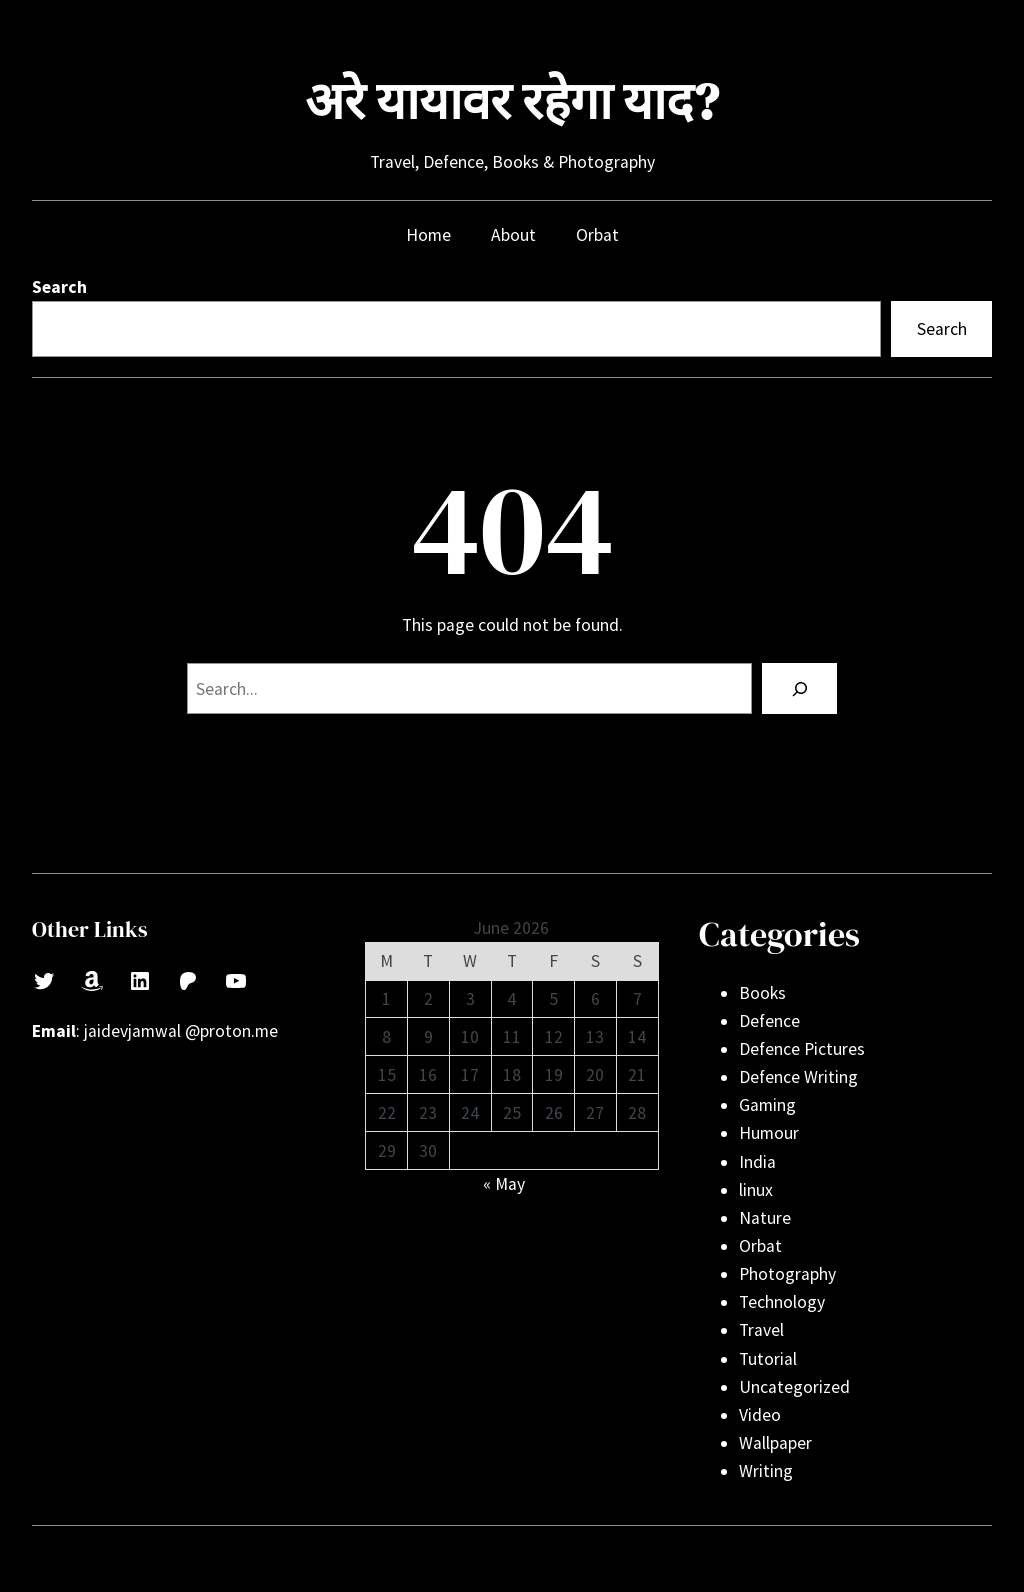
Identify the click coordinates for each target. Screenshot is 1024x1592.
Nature (765, 1218)
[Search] (799, 688)
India (757, 1162)
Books (762, 993)
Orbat (760, 1246)
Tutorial (768, 1359)
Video (760, 1415)
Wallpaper (775, 1443)
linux (756, 1190)
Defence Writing (798, 1077)
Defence (769, 1021)
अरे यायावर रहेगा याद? (512, 101)
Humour (769, 1133)
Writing (766, 1471)
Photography (787, 1274)
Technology (782, 1302)
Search (59, 287)
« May (504, 1184)
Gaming (767, 1105)
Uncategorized (794, 1387)
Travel (761, 1330)
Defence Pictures (802, 1049)
